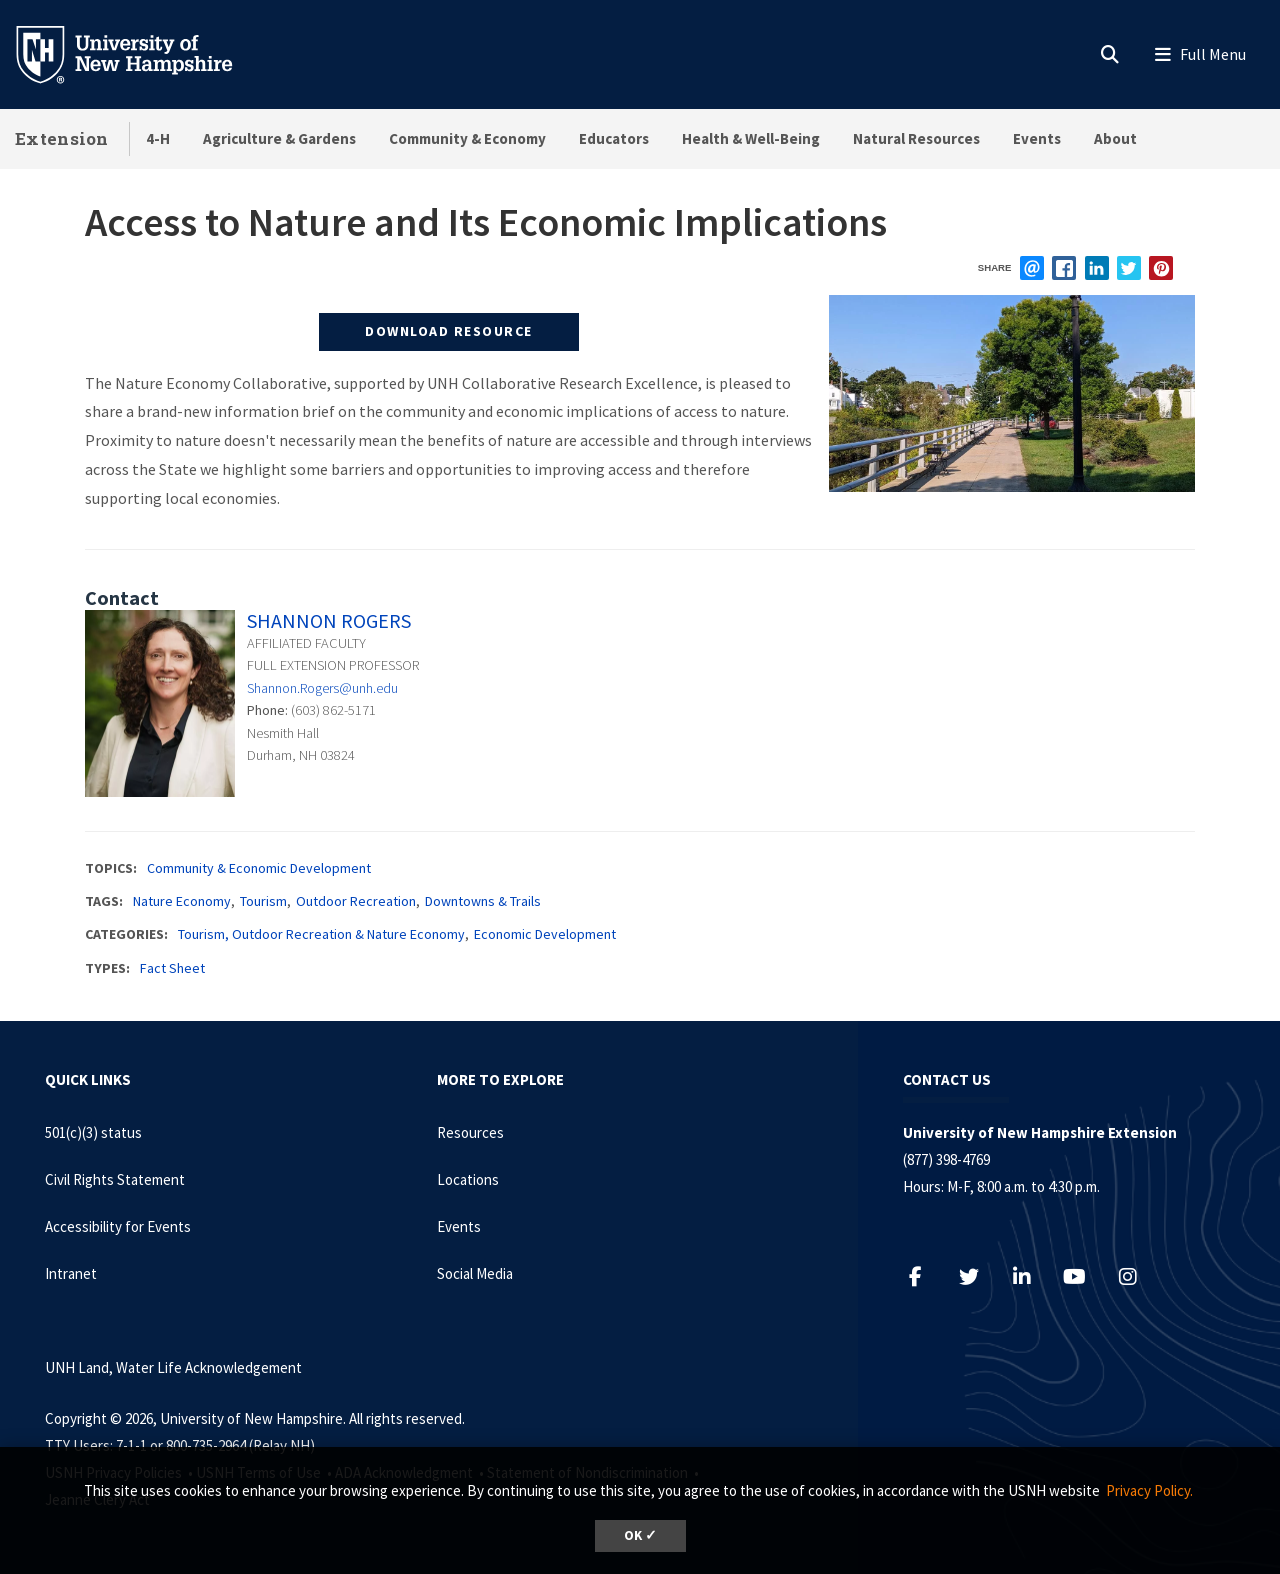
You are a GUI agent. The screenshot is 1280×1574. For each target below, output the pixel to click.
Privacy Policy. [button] (1149, 1490)
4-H (158, 138)
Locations (468, 1179)
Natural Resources (916, 138)
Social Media (475, 1273)
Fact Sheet (172, 968)
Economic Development (545, 934)
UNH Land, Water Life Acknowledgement (173, 1367)
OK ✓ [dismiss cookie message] (640, 1535)
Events (1037, 138)
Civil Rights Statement (115, 1179)
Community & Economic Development (259, 868)
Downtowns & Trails (483, 901)
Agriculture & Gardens (279, 138)
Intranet (71, 1273)
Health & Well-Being (751, 138)
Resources (470, 1132)
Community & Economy (467, 138)
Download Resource (449, 331)
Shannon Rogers (329, 620)
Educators (614, 138)
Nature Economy (182, 901)
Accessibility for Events (118, 1226)
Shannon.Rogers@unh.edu (322, 688)
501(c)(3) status (93, 1132)
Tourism (263, 901)
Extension (62, 138)
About (1115, 138)
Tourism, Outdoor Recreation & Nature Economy (321, 934)
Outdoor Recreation (356, 901)
